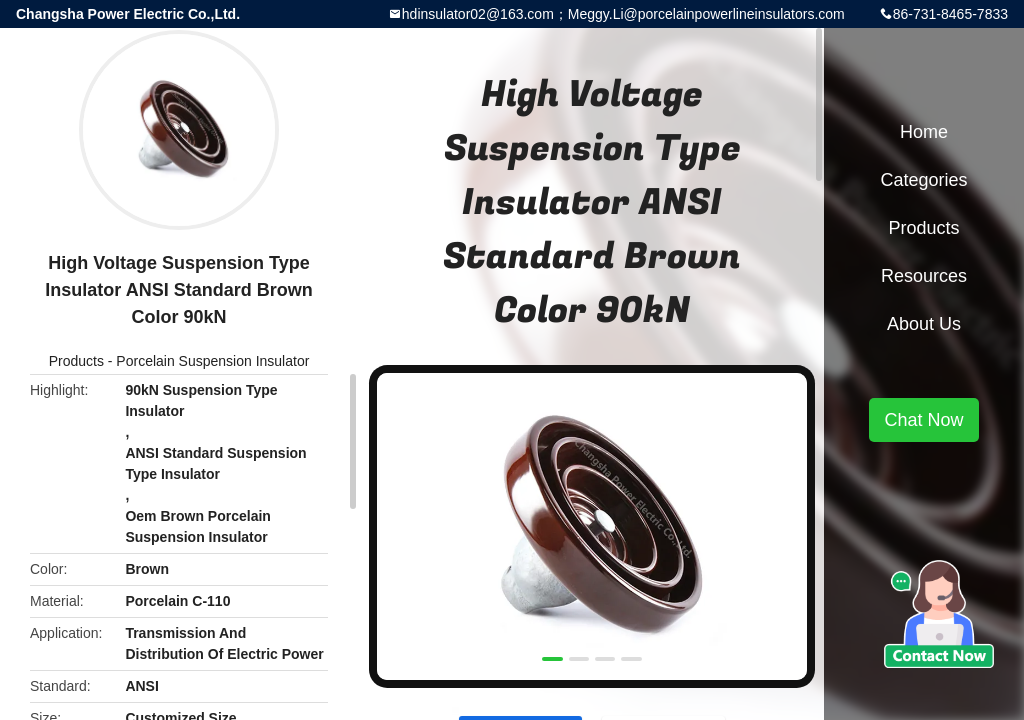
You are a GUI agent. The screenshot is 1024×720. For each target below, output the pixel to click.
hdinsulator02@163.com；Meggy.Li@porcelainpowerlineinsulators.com (623, 14)
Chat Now (923, 420)
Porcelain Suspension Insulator (212, 361)
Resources (924, 276)
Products (76, 361)
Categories (923, 180)
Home (924, 132)
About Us (924, 324)
